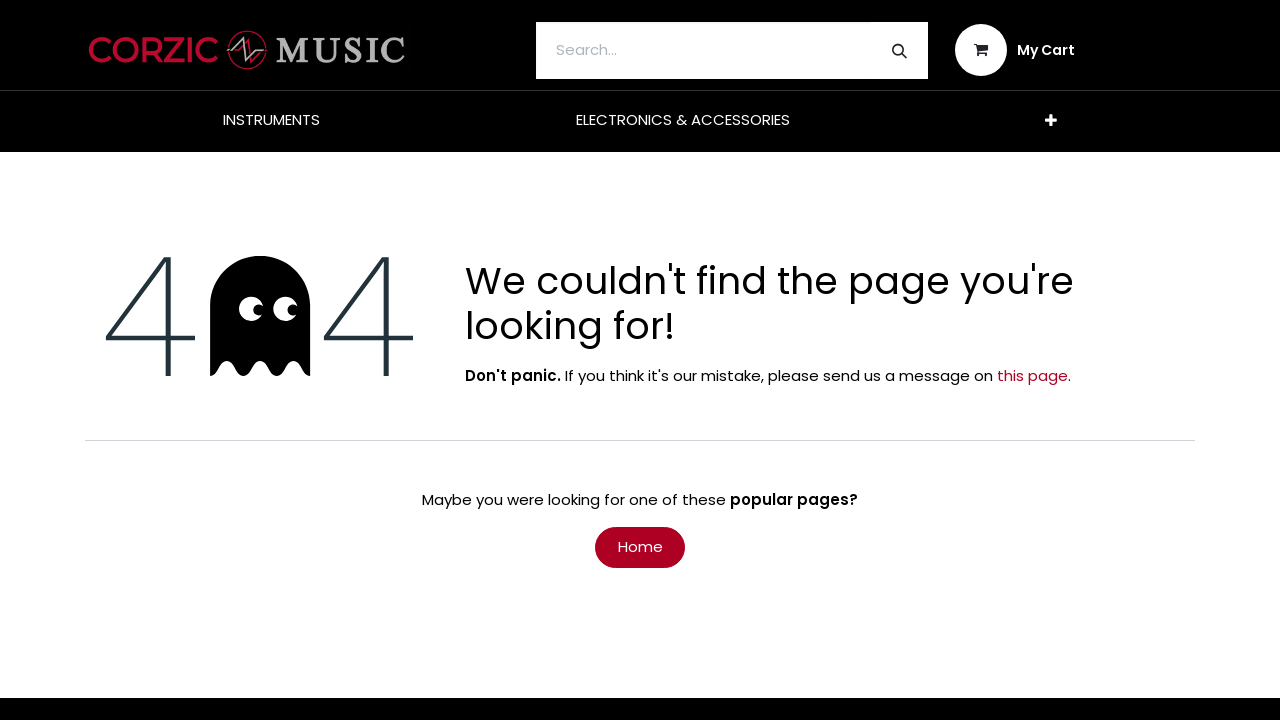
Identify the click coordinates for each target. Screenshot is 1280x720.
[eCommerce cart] (1015, 50)
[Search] (899, 50)
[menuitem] (271, 120)
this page (1032, 375)
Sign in (1148, 49)
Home (640, 546)
